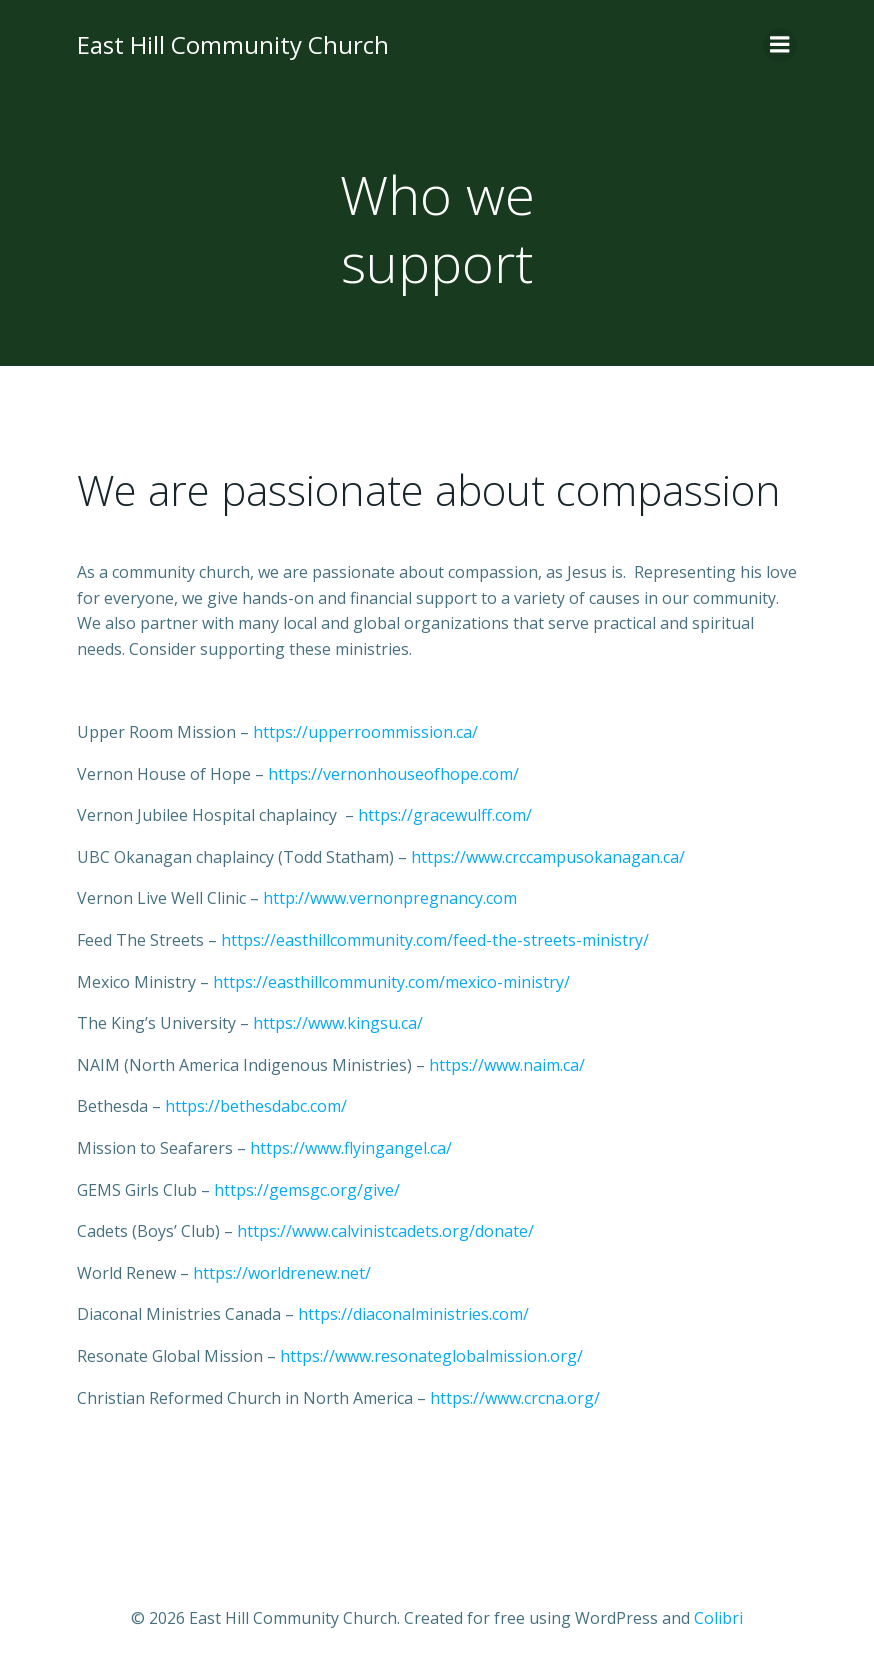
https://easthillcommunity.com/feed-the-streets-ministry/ (435, 940)
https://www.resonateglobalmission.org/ (431, 1356)
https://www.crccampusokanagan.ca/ (548, 857)
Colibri (718, 1618)
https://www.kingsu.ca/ (338, 1023)
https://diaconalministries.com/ (413, 1314)
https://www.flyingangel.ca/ (351, 1148)
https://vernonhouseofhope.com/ (393, 774)
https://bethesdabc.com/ (256, 1106)
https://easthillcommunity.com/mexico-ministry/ (391, 982)
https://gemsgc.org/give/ (307, 1190)
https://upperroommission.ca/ (365, 732)
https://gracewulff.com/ (445, 815)
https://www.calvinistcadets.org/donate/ (385, 1231)
